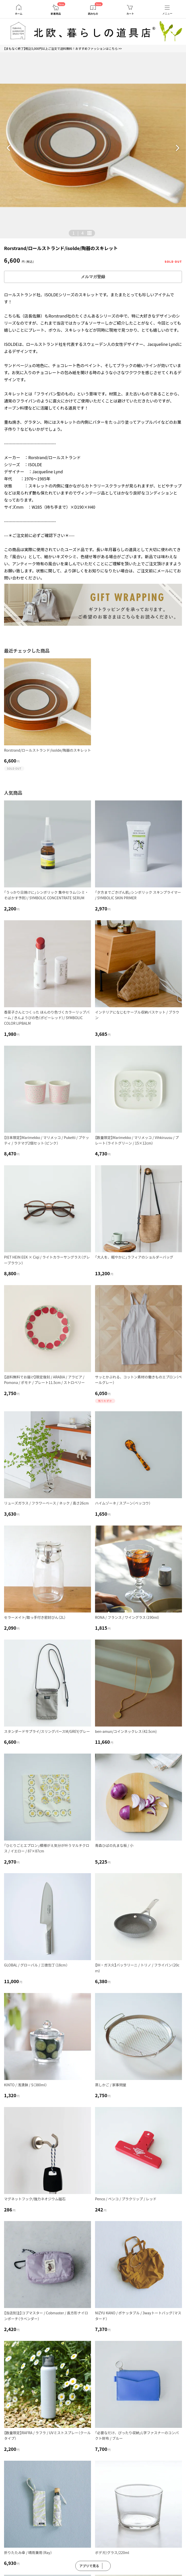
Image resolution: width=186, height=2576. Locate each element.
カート (130, 13)
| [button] (78, 233)
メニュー (167, 13)
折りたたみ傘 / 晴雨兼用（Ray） (28, 2552)
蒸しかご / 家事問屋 (110, 2084)
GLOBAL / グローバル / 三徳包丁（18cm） (36, 1964)
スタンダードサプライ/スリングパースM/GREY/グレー (47, 1731)
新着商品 (56, 13)
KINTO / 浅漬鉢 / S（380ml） (25, 2084)
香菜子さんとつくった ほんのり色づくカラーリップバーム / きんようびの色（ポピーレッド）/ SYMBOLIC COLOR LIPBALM (47, 1018)
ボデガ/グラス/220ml (112, 2552)
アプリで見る (89, 2565)
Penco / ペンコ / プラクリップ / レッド (125, 2198)
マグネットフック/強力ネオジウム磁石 (35, 2198)
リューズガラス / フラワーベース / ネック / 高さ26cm (46, 1503)
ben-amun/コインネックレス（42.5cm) (126, 1731)
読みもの (93, 13)
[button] (8, 148)
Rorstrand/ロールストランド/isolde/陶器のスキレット (47, 750)
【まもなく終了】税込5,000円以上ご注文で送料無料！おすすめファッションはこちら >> (63, 48)
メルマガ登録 (93, 277)
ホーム (18, 13)
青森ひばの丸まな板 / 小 (114, 1845)
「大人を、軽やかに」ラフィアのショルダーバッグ (134, 1257)
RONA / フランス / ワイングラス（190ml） (127, 1617)
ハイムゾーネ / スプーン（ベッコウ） (123, 1503)
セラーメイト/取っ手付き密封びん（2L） (35, 1617)
